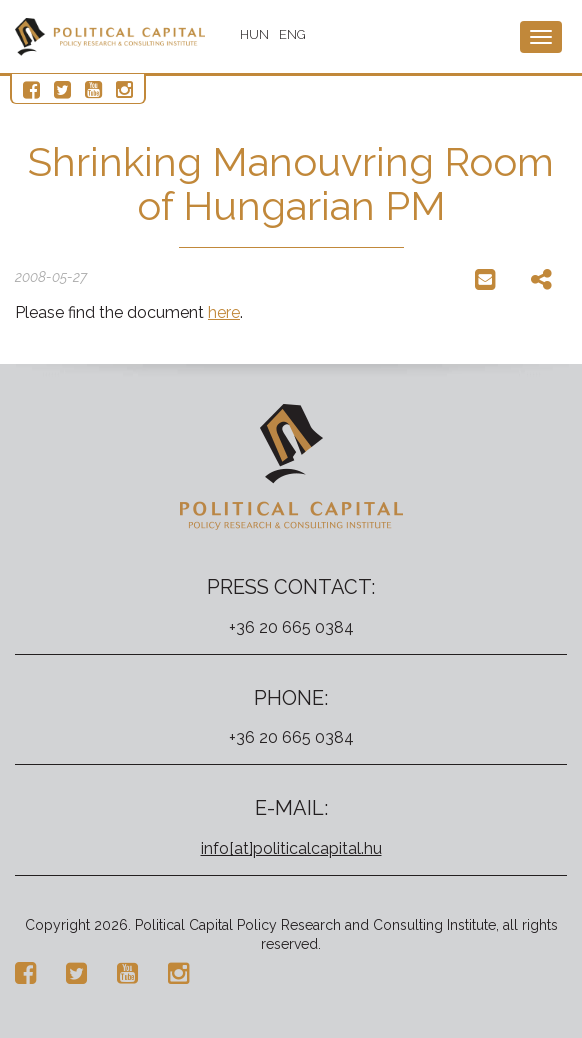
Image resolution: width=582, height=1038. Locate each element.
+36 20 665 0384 (291, 627)
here (224, 312)
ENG (292, 34)
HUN (254, 34)
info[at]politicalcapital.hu (291, 848)
